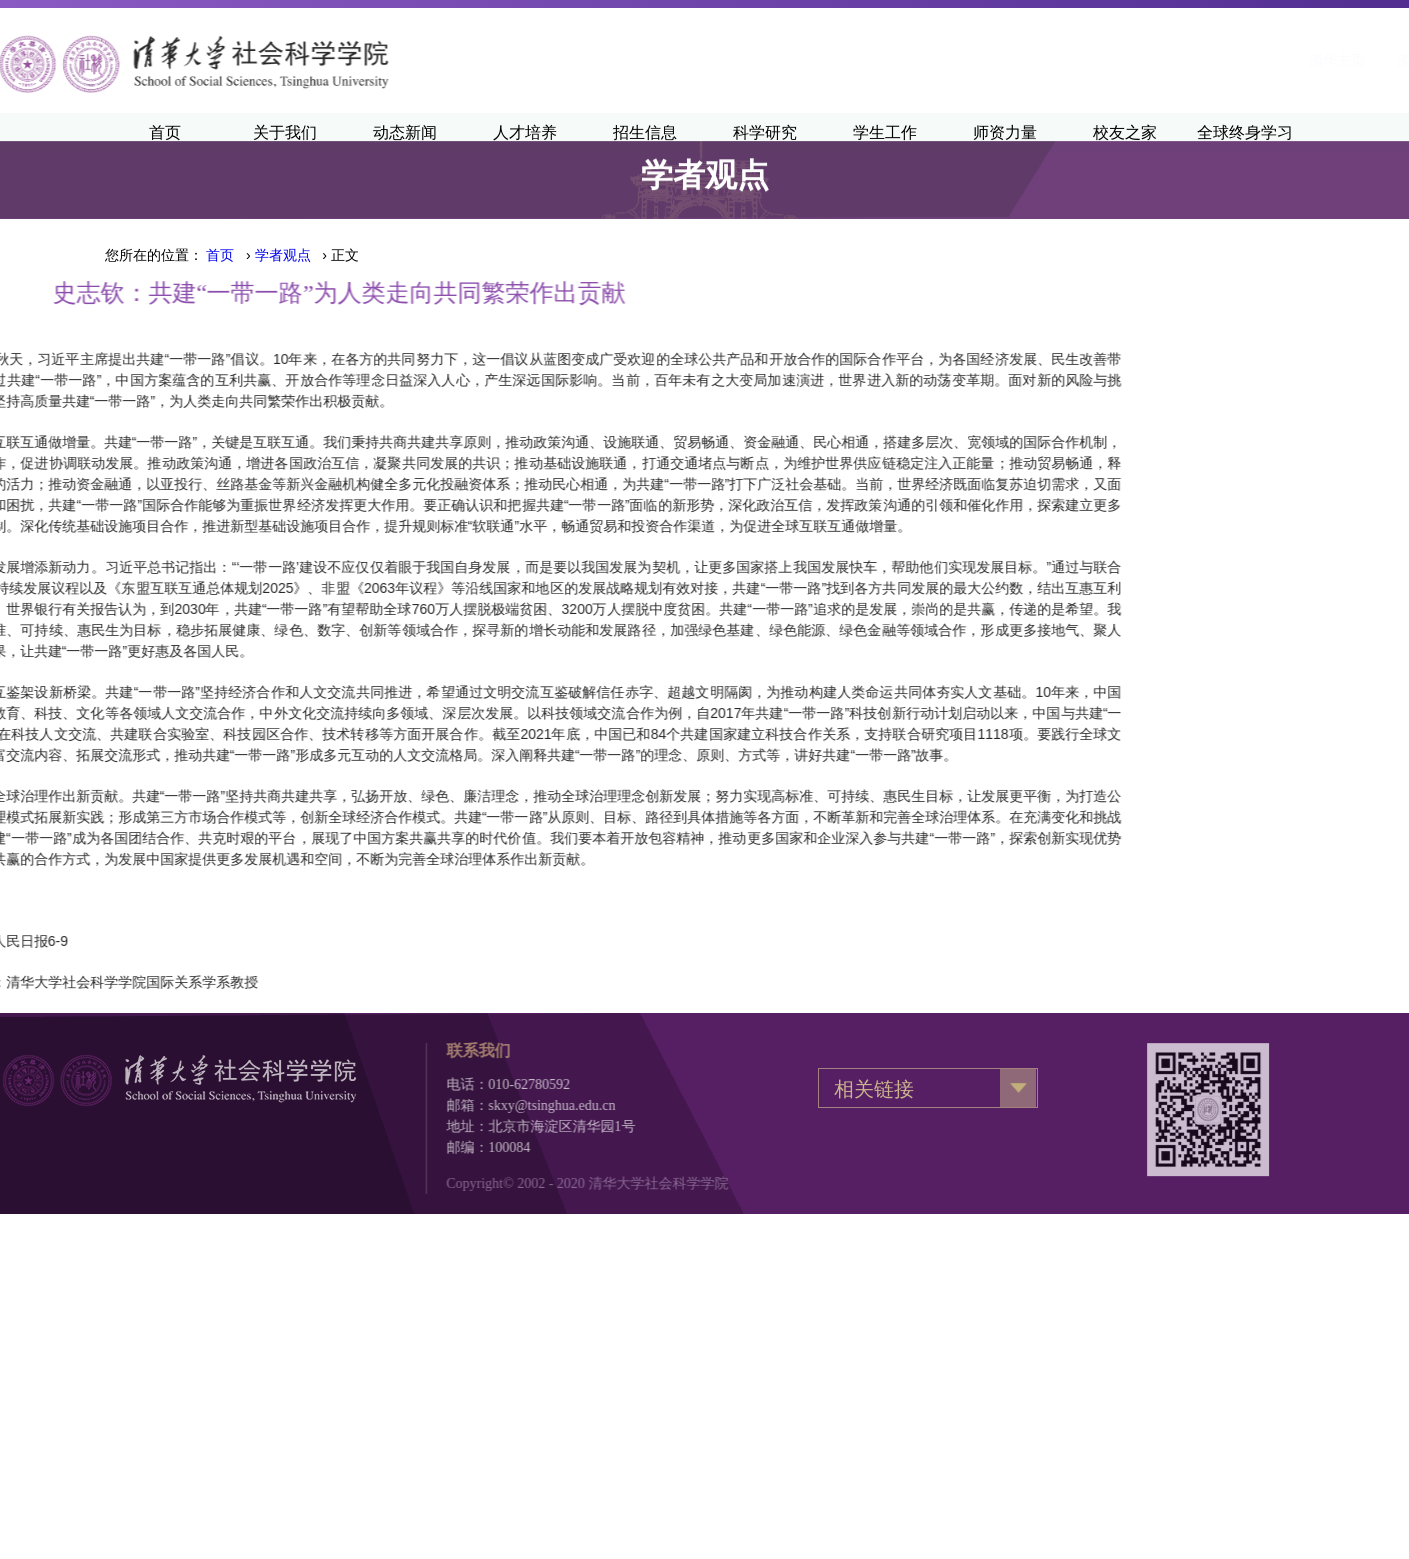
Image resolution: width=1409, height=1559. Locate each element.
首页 (220, 255)
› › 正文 (282, 255)
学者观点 (283, 255)
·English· (1271, 60)
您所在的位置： (154, 255)
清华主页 (1082, 60)
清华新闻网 (1177, 60)
